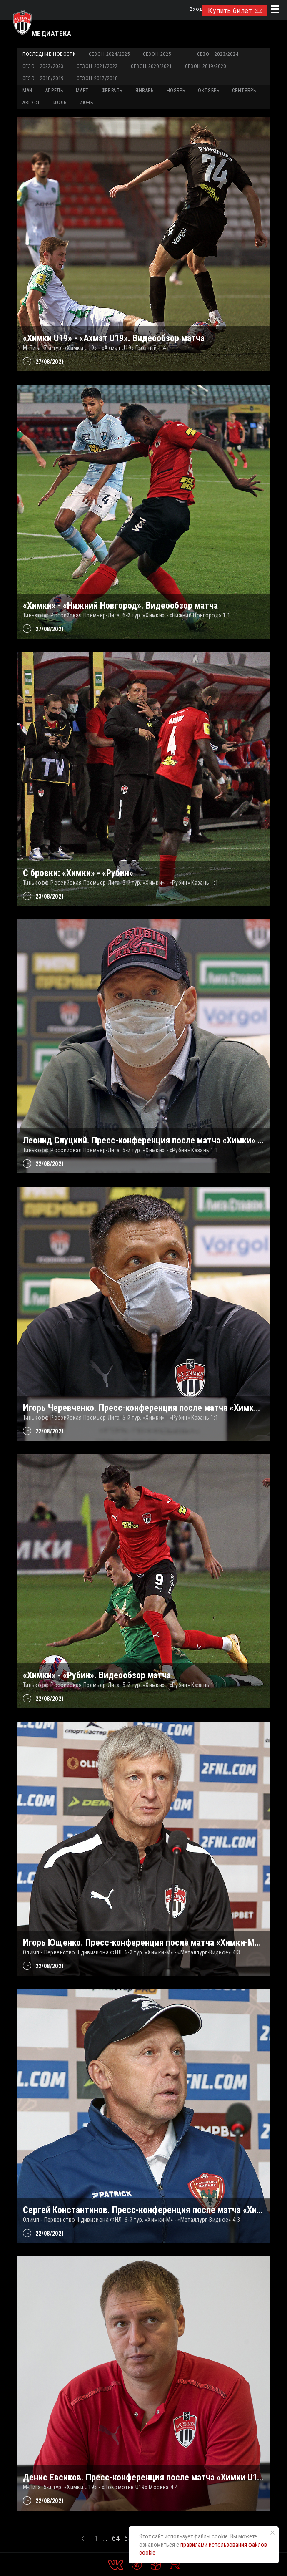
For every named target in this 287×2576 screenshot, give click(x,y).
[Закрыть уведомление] (272, 2532)
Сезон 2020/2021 (151, 66)
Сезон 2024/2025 (109, 54)
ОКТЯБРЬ (208, 90)
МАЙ (27, 90)
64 (116, 2538)
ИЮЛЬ (60, 103)
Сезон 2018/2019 (43, 78)
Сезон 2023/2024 (217, 54)
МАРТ (82, 90)
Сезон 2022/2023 (43, 66)
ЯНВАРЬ (144, 90)
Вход (196, 9)
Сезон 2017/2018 (97, 78)
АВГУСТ (31, 103)
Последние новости (49, 54)
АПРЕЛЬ (54, 90)
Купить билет (235, 11)
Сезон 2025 (157, 54)
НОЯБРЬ (176, 90)
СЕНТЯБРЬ (244, 90)
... (104, 2538)
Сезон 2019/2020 (205, 66)
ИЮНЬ (86, 103)
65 (128, 2538)
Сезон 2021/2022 (97, 66)
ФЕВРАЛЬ (112, 90)
